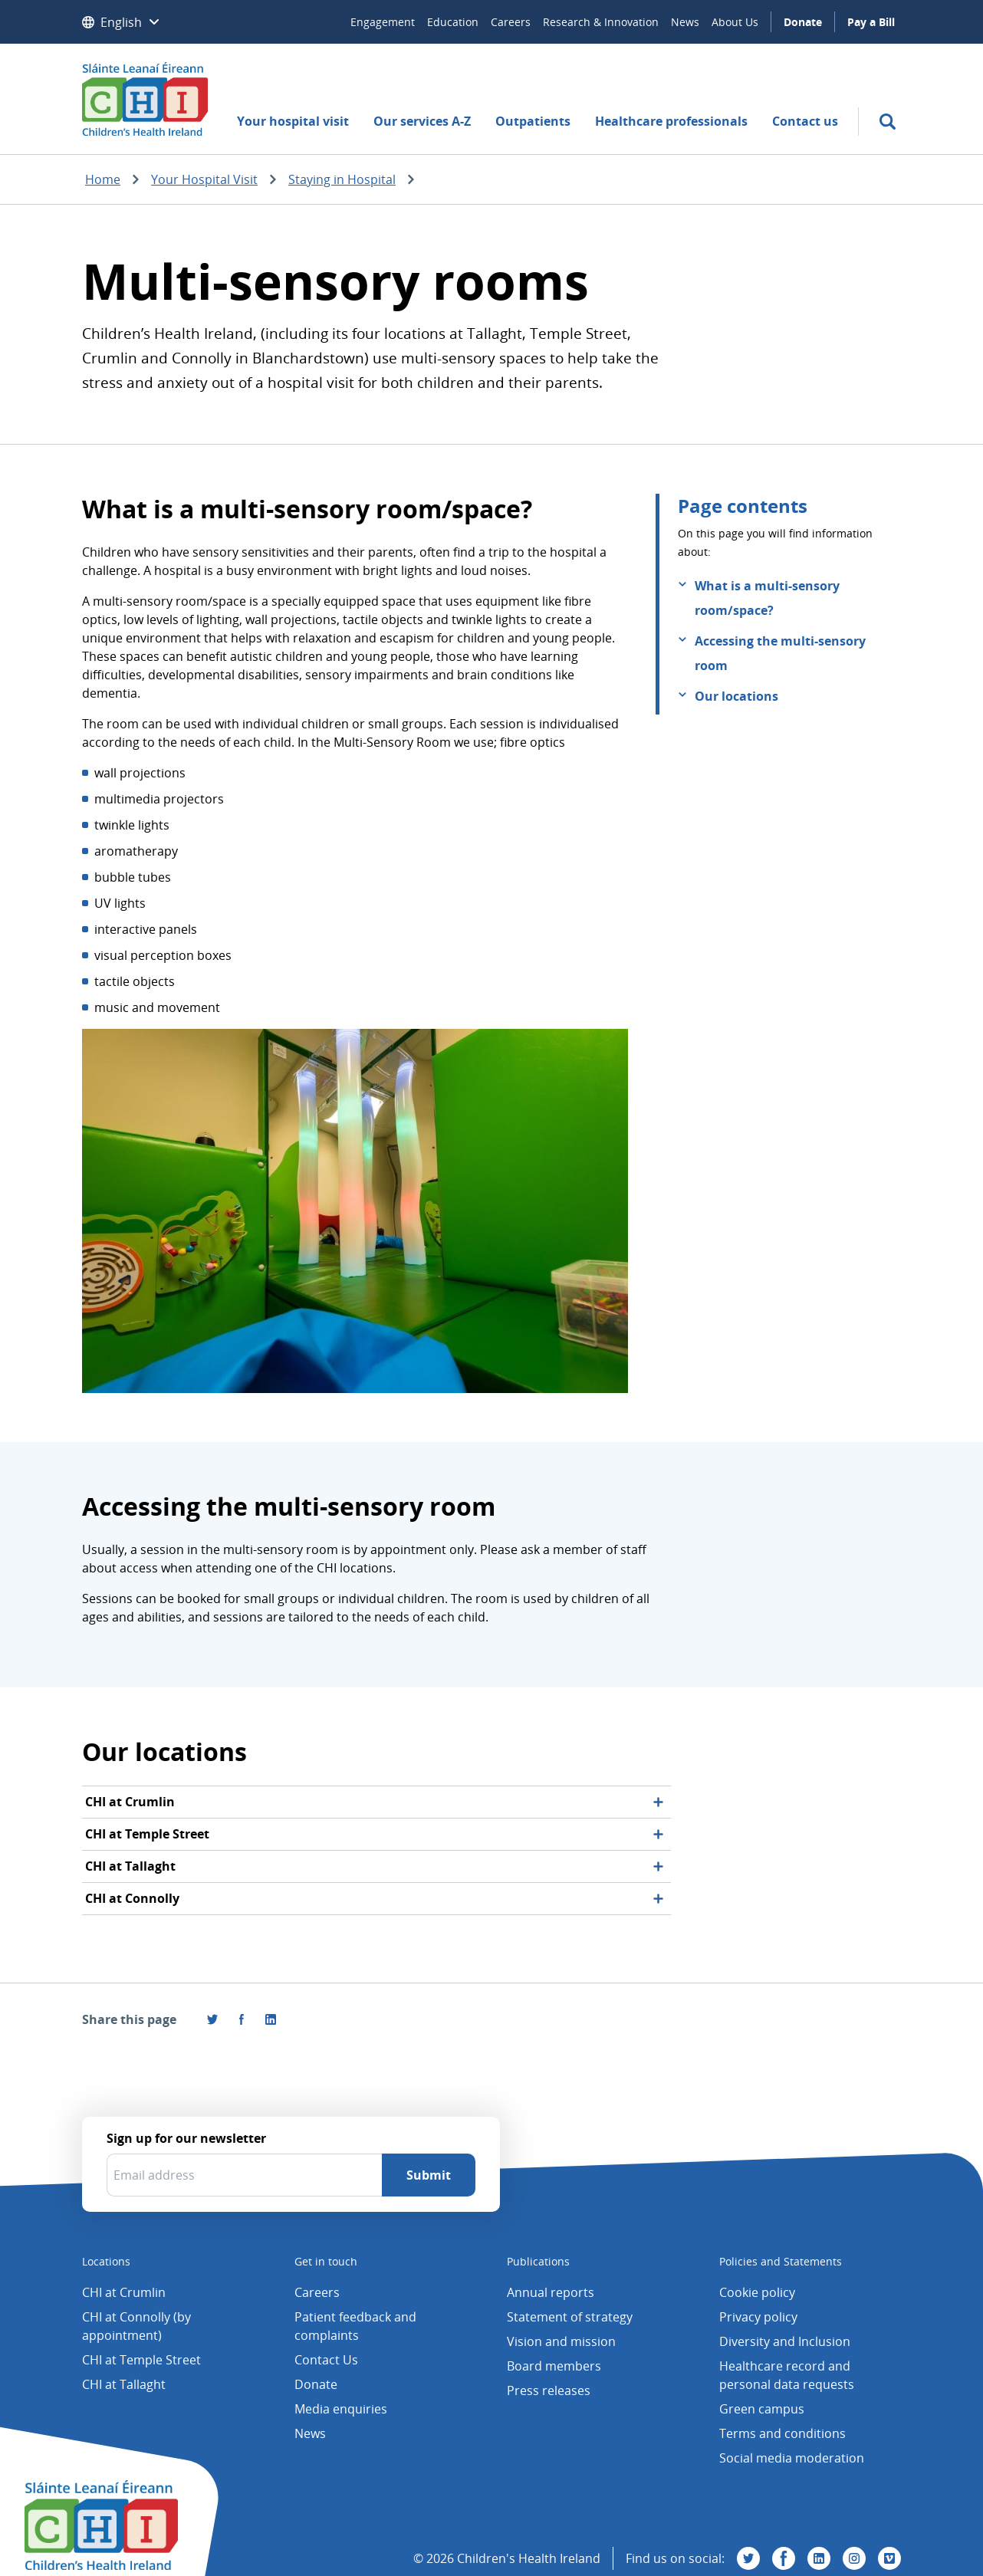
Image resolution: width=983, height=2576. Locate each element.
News (685, 22)
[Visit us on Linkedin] (818, 2558)
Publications (538, 2261)
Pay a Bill (871, 22)
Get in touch (325, 2261)
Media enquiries (340, 2408)
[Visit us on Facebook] (241, 2019)
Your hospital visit (293, 121)
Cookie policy (757, 2292)
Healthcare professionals (671, 121)
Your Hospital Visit (204, 179)
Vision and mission (561, 2341)
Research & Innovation (601, 22)
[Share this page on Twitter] (212, 2019)
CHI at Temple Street (141, 2359)
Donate (803, 22)
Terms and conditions (782, 2433)
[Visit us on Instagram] (854, 2558)
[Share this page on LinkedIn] (270, 2019)
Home (102, 179)
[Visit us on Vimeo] (889, 2558)
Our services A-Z (422, 121)
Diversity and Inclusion (784, 2341)
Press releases (548, 2390)
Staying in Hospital (342, 179)
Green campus (761, 2408)
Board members (554, 2366)
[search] (887, 121)
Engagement (382, 22)
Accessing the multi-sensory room (780, 653)
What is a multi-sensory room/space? (767, 598)
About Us (735, 22)
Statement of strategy (570, 2316)
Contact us (805, 121)
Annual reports (550, 2292)
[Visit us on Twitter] (748, 2558)
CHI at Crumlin (124, 2292)
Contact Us (326, 2359)
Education (452, 22)
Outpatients (532, 121)
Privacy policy (758, 2316)
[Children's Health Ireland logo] (145, 99)
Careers (511, 22)
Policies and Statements (780, 2261)
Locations (106, 2261)
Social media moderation (791, 2458)
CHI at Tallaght (124, 2384)
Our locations (736, 696)
